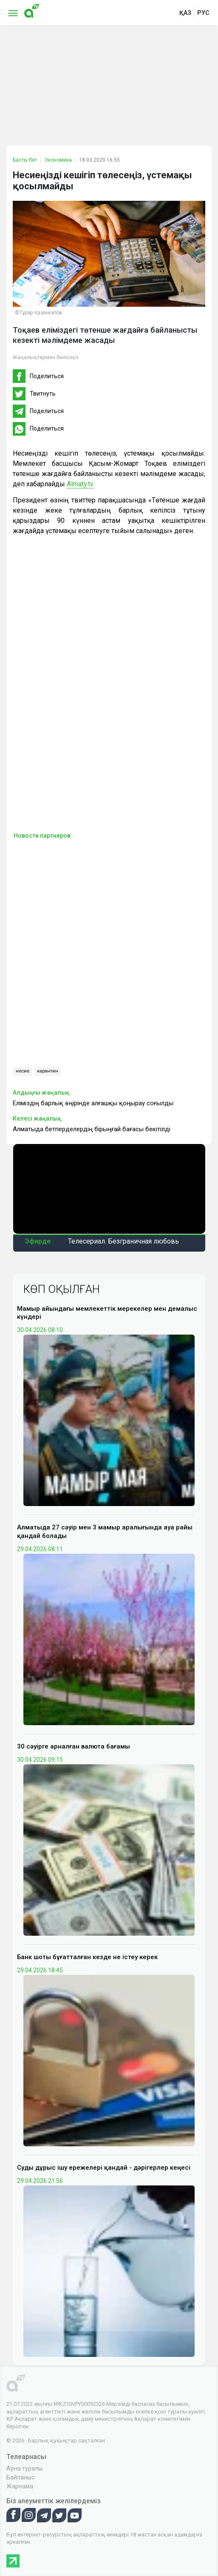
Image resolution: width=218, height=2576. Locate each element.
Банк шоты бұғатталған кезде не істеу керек (87, 1957)
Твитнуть (43, 393)
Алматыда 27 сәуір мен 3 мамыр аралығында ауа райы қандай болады (105, 1531)
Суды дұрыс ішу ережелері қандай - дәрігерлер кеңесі (103, 2167)
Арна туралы (24, 2468)
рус (203, 12)
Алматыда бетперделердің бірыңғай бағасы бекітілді (91, 1129)
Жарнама (19, 2486)
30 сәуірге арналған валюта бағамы (73, 1746)
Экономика (58, 160)
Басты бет (25, 160)
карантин (47, 1071)
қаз (185, 12)
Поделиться (47, 376)
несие (22, 1071)
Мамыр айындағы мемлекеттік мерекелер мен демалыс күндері (107, 1313)
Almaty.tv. (80, 484)
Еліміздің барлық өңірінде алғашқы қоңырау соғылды (93, 1103)
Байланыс (20, 2477)
